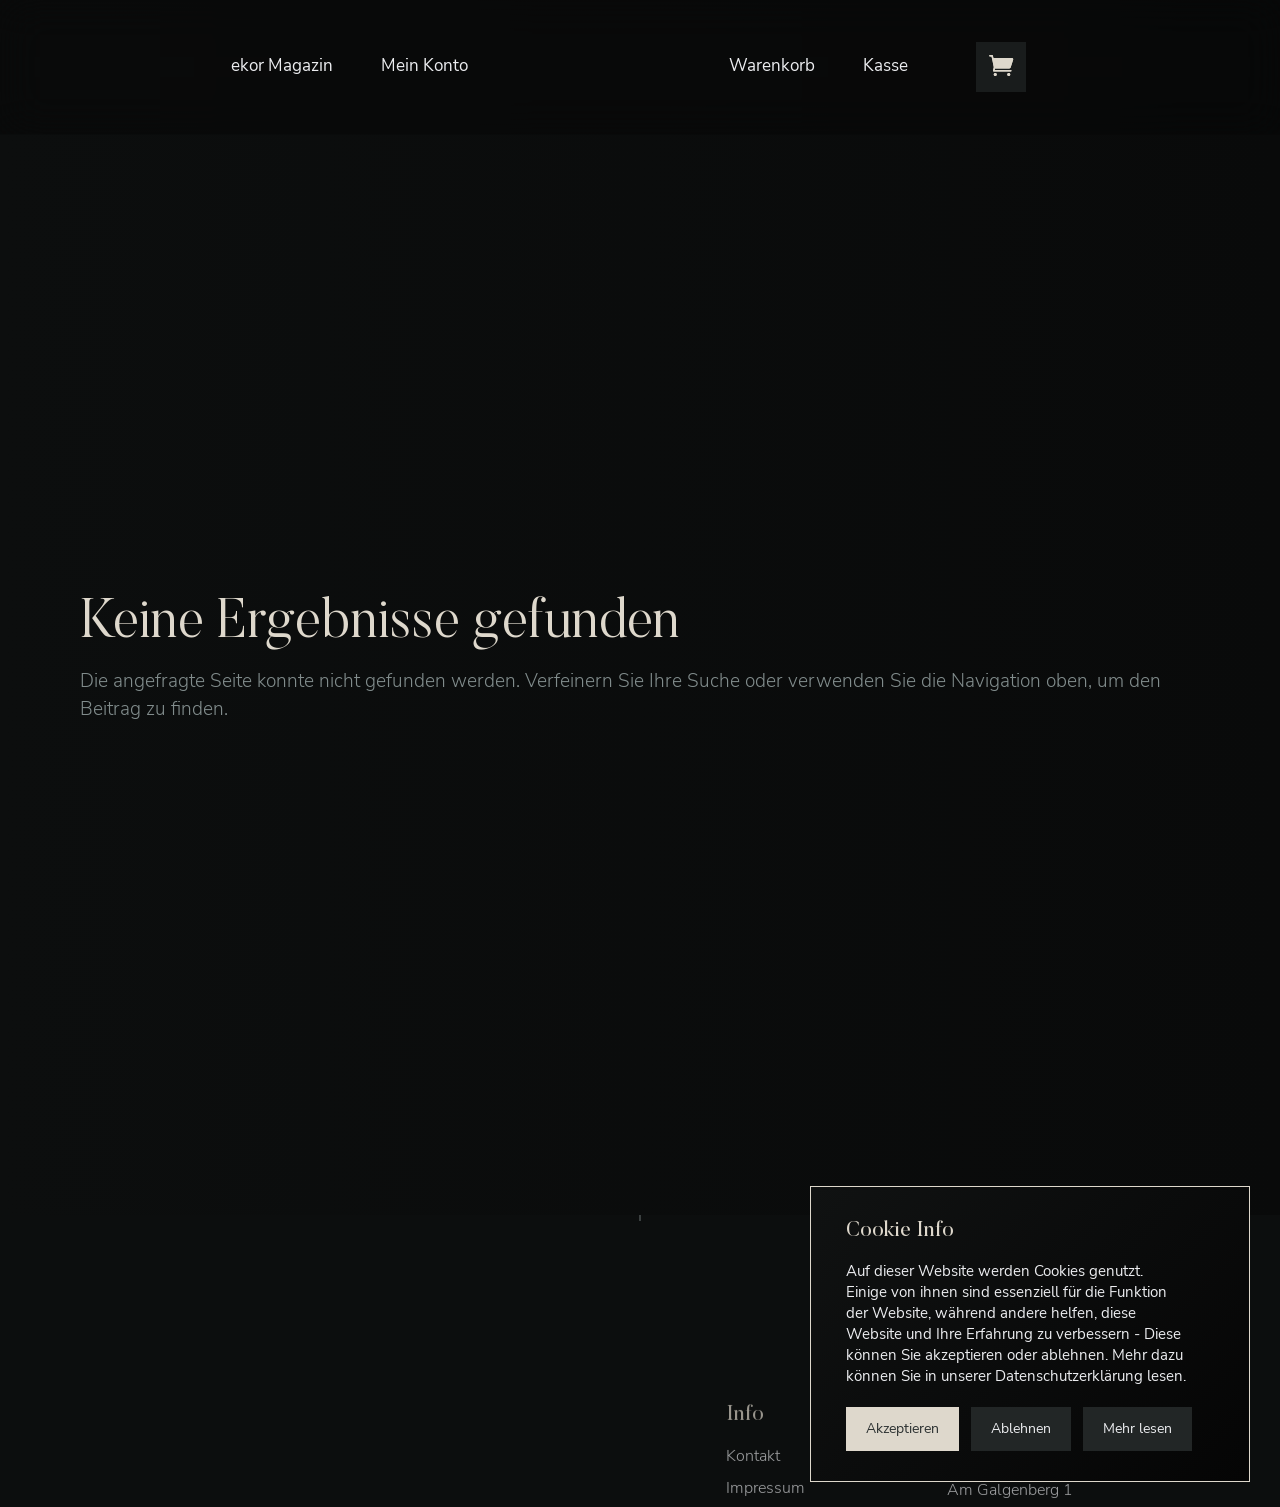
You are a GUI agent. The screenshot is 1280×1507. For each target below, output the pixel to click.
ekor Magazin (286, 54)
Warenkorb (776, 54)
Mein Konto (428, 54)
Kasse (889, 54)
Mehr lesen (1137, 1428)
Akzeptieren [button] (902, 1428)
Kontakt (753, 1486)
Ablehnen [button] (1021, 1428)
